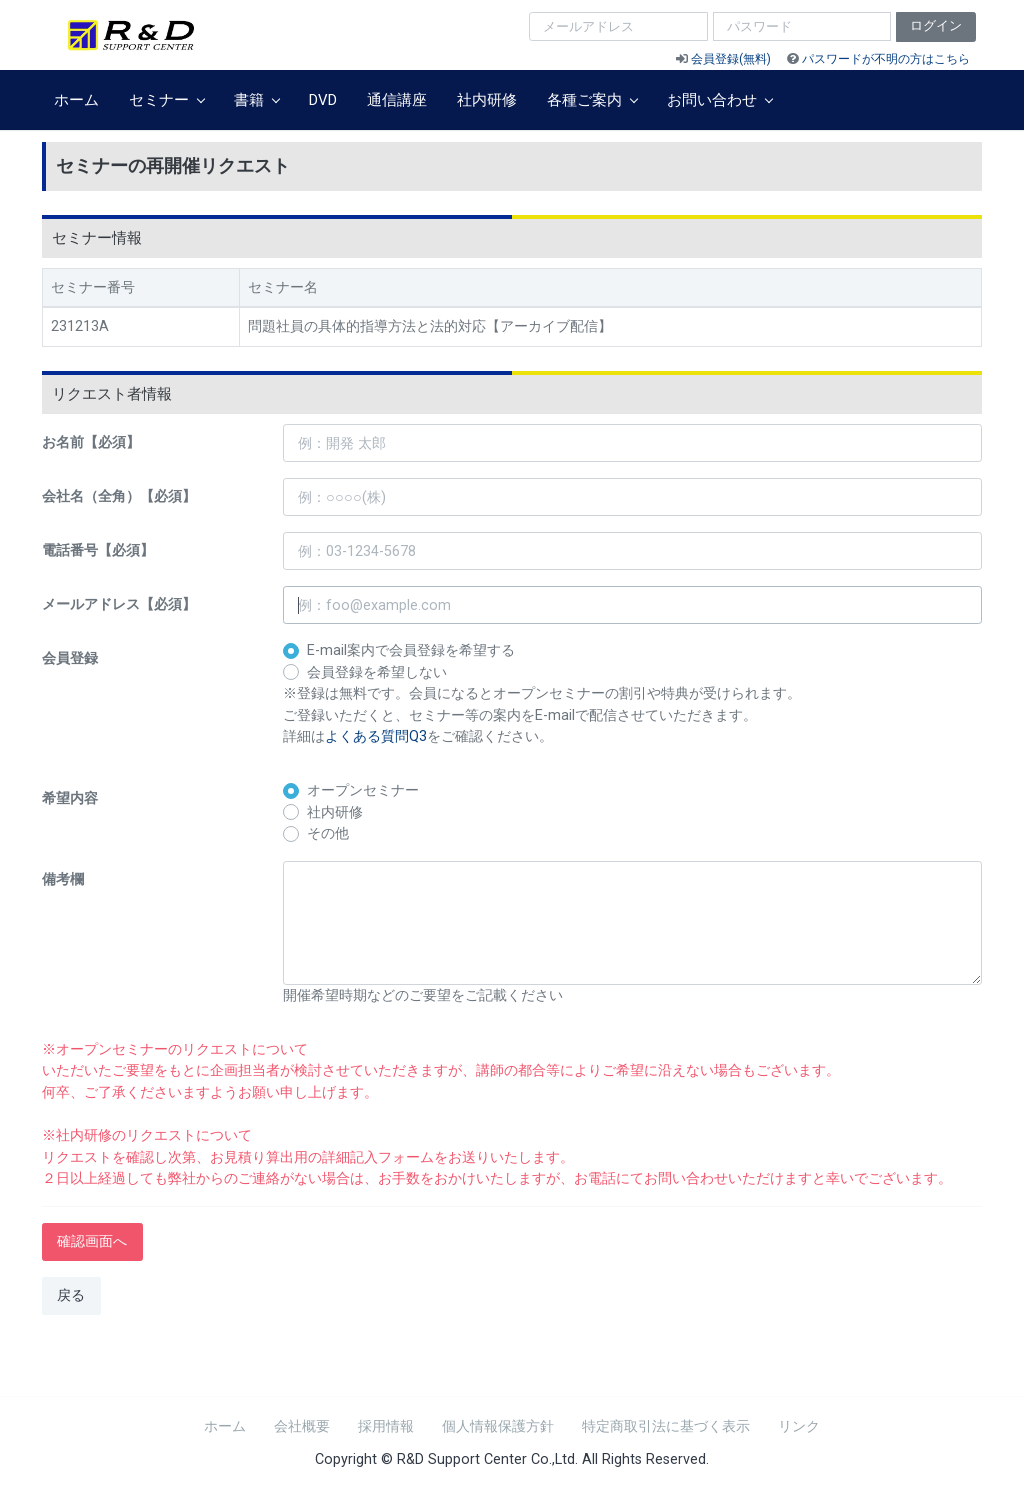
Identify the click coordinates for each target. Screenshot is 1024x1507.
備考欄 (63, 879)
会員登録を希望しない (377, 672)
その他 (328, 833)
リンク (799, 1426)
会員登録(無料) (731, 59)
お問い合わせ (719, 100)
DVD (323, 100)
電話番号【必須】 (98, 550)
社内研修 (487, 100)
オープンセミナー (363, 790)
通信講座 (397, 100)
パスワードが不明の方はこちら (886, 59)
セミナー (166, 100)
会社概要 (302, 1426)
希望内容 (70, 798)
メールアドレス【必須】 (119, 604)
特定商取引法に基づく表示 (666, 1426)
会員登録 (70, 658)
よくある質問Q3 (376, 736)
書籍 (256, 100)
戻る (71, 1295)
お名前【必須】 (91, 442)
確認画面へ (92, 1241)
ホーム (76, 100)
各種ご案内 (592, 100)
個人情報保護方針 (498, 1426)
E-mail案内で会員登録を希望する (411, 650)
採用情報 (386, 1426)
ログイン (936, 25)
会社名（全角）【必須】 (119, 496)
